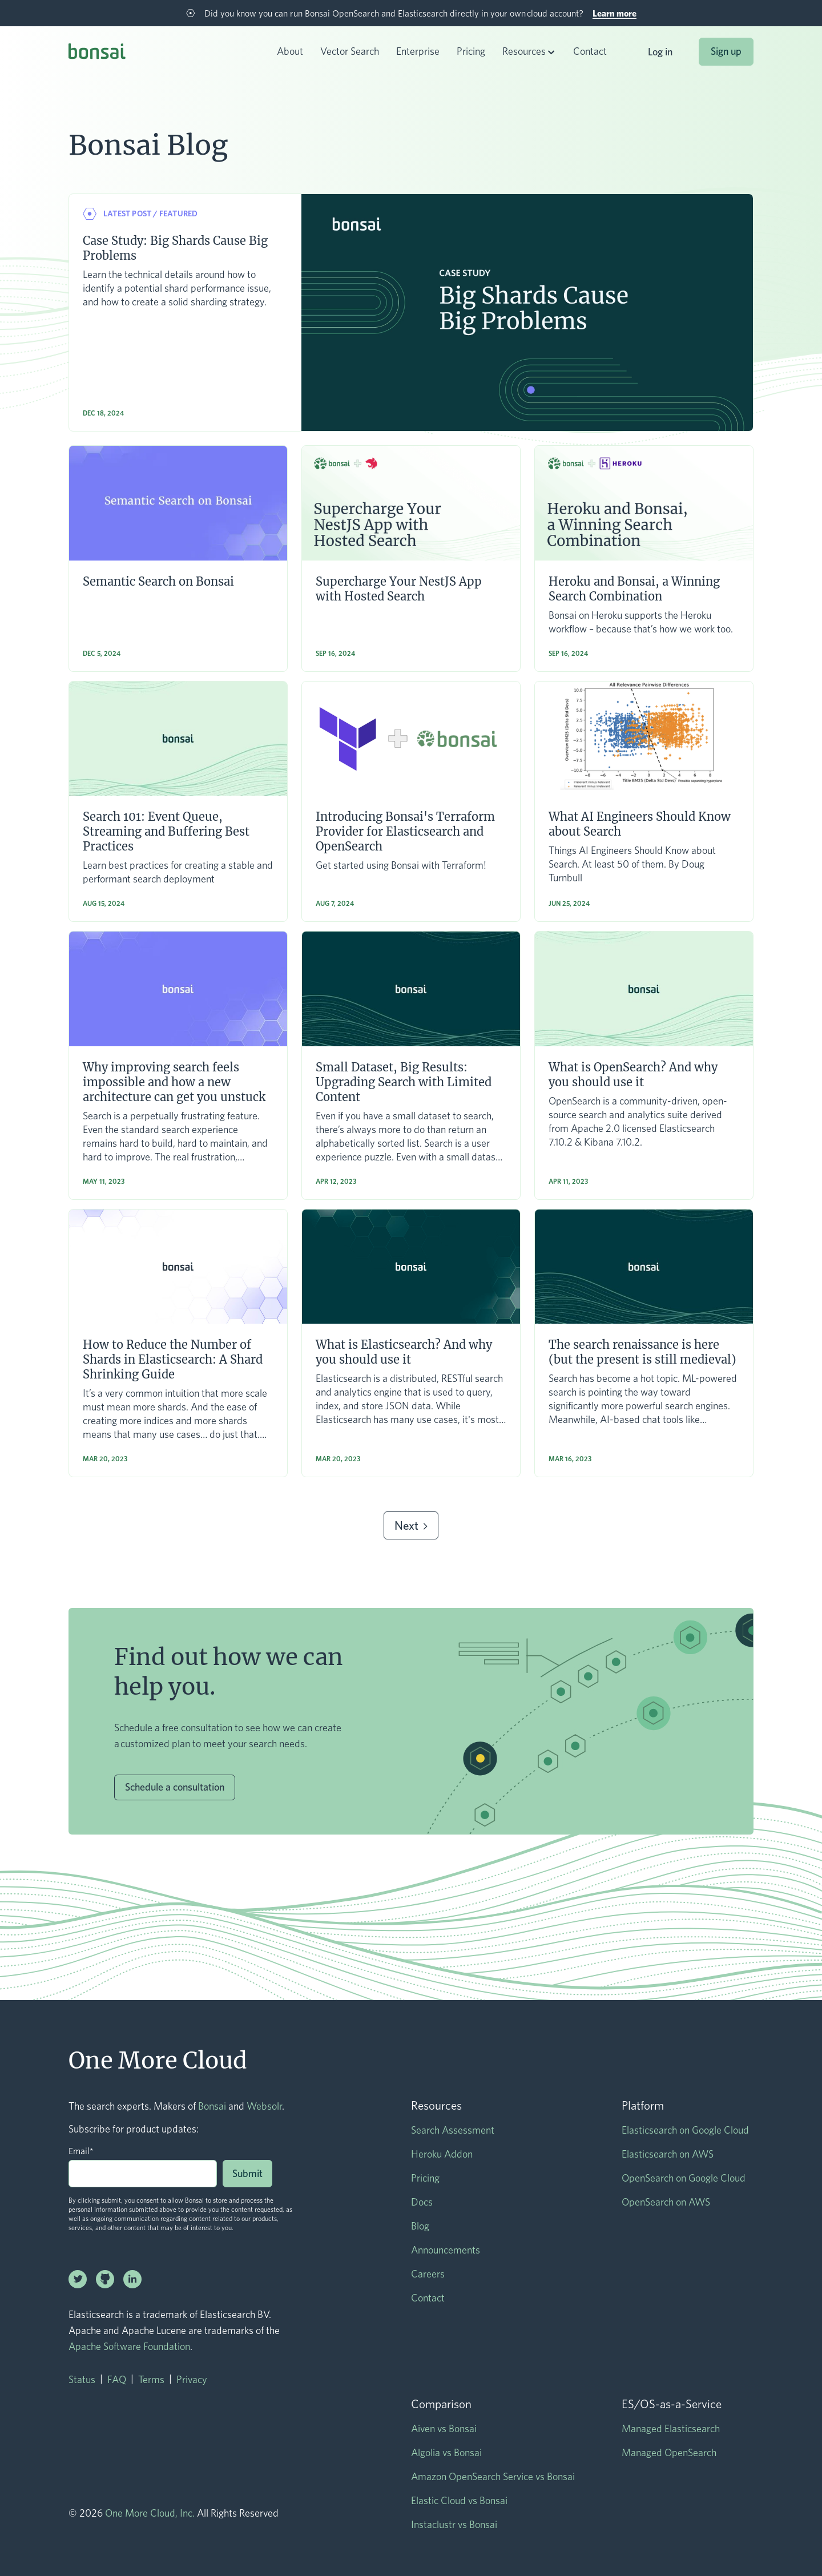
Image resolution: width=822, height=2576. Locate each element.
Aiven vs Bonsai (444, 2428)
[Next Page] (411, 1525)
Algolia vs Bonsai (446, 2452)
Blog (420, 2226)
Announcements (445, 2250)
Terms (151, 2379)
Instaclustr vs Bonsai (454, 2524)
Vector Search (349, 51)
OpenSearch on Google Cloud (684, 2178)
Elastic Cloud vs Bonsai (459, 2500)
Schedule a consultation (174, 1787)
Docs (422, 2202)
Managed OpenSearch (669, 2452)
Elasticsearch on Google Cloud (685, 2130)
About (290, 51)
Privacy (191, 2379)
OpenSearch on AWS (666, 2202)
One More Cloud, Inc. (150, 2513)
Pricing (471, 51)
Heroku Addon (442, 2154)
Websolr (264, 2106)
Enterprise (418, 51)
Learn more (614, 13)
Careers (428, 2274)
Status (81, 2379)
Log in (660, 52)
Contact (590, 51)
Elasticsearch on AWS (668, 2154)
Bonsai (212, 2106)
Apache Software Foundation (129, 2346)
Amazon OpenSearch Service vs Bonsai (493, 2476)
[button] (529, 51)
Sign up (726, 51)
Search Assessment (452, 2130)
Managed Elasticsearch (671, 2428)
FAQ (116, 2379)
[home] (97, 53)
